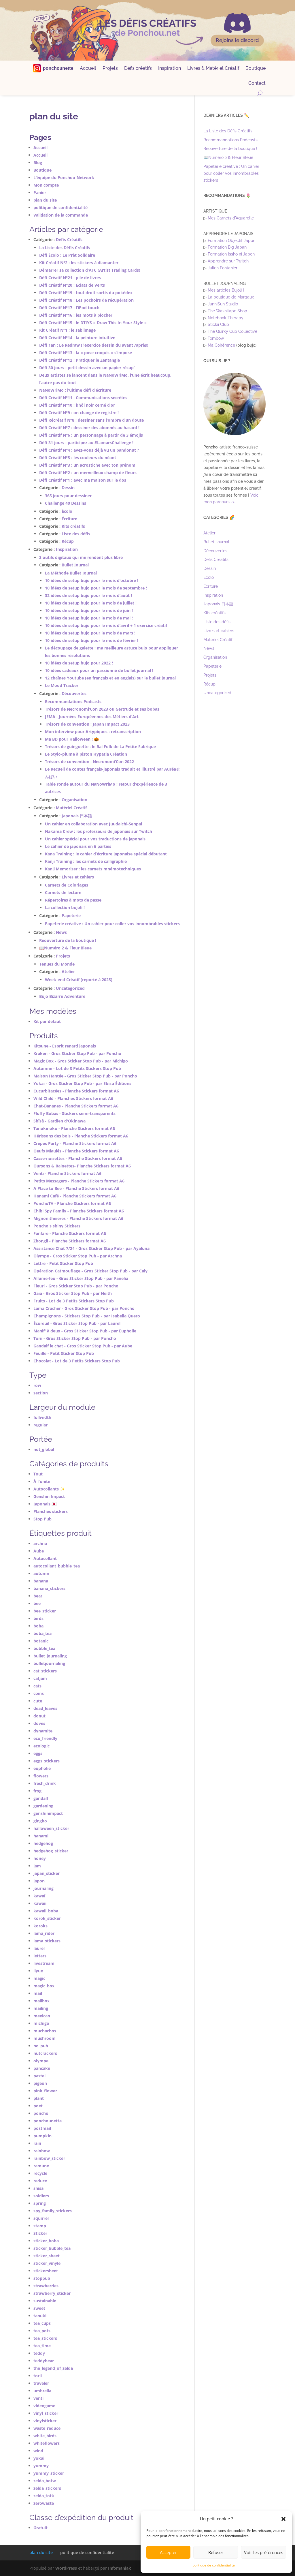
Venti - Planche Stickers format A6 (67, 1173)
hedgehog (43, 1843)
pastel (39, 2076)
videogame (44, 2405)
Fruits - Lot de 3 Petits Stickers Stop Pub (73, 1301)
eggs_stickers (46, 1761)
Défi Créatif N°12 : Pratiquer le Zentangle (79, 360)
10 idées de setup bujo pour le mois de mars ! (90, 633)
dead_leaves (45, 1708)
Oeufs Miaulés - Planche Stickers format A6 (76, 1151)
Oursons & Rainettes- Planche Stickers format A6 (82, 1166)
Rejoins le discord (237, 40)
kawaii (39, 1903)
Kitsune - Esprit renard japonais (64, 1046)
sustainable (44, 2300)
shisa (38, 2188)
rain (37, 2143)
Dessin (68, 487)
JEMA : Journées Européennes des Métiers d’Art (92, 716)
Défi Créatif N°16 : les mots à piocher (75, 315)
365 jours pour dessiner (68, 495)
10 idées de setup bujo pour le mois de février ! (91, 640)
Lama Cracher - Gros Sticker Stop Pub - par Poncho (84, 1308)
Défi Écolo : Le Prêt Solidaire (67, 255)
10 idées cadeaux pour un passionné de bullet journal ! (99, 670)
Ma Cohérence (221, 345)
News (61, 932)
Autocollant (45, 1558)
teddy (39, 2353)
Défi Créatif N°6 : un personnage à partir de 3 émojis (91, 435)
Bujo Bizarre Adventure (62, 996)
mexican (41, 2016)
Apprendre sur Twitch (228, 261)
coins (38, 1693)
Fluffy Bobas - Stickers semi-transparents (74, 1113)
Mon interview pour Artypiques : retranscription (93, 731)
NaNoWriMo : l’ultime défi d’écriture (75, 390)
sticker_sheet (46, 2255)
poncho (40, 2113)
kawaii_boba (45, 1911)
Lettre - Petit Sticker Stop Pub (63, 1263)
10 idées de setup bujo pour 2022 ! (79, 663)
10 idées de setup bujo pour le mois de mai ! (89, 618)
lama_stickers (46, 1941)
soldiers (41, 2195)
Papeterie (71, 915)
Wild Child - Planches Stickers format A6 (73, 1098)
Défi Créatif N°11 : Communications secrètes (83, 397)
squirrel (41, 2218)
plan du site (45, 200)
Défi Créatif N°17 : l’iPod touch (69, 307)
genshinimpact (48, 1813)
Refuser (215, 2552)
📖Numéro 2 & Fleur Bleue (65, 948)
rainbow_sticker (49, 2158)
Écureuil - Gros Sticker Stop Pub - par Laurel (76, 1323)
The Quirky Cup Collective (232, 331)
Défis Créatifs (69, 239)
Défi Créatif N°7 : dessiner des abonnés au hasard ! (89, 427)
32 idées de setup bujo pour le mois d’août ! (88, 595)
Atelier (68, 971)
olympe (40, 2061)
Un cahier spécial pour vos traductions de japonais (95, 839)
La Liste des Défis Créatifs (64, 247)
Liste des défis (76, 533)
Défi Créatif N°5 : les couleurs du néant (77, 457)
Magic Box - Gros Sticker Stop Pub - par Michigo (80, 1061)
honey (39, 1858)
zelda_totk (43, 2495)
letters (39, 1956)
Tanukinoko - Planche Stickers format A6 (74, 1128)
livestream (43, 1963)
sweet (39, 2308)
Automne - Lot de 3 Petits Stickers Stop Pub (77, 1068)
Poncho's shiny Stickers (56, 1226)
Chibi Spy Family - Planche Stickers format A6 (78, 1211)
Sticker (40, 2233)
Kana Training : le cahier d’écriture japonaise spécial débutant (106, 854)
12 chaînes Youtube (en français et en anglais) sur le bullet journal (110, 678)
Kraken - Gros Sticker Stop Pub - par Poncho (77, 1053)
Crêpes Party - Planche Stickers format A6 (74, 1143)
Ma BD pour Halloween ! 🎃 (72, 739)
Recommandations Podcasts (73, 701)
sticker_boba (46, 2240)
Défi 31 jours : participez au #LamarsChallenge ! (86, 442)
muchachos (44, 2031)
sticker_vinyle (46, 2263)
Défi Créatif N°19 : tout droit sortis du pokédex (86, 292)
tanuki (39, 2315)
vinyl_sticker (45, 2413)
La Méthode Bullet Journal (71, 573)
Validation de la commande (60, 215)
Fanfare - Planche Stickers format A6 (69, 1233)
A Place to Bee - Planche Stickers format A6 (76, 1188)
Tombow (216, 338)
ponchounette (58, 68)
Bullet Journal (75, 565)
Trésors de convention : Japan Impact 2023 (87, 724)
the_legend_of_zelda (53, 2368)
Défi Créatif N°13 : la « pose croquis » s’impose (85, 352)
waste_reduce (46, 2428)
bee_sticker (44, 1611)
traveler (41, 2383)
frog (37, 1791)
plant (38, 2098)
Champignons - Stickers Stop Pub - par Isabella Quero (86, 1316)
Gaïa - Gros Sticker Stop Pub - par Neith (72, 1293)
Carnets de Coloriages (66, 885)
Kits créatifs (73, 526)
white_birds (44, 2435)
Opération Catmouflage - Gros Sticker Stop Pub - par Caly (90, 1271)
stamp (39, 2225)
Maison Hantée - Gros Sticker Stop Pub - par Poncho (85, 1076)
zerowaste (43, 2503)
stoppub (41, 2278)
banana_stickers (49, 1588)
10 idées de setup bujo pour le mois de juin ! (89, 610)
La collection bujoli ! (65, 907)
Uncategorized (70, 988)
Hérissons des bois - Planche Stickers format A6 (80, 1136)
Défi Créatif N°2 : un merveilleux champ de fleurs (88, 472)
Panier (39, 192)
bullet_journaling (50, 1656)
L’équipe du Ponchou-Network (63, 177)
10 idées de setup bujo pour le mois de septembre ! (96, 588)
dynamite (42, 1731)
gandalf (40, 1798)
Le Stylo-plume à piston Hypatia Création (86, 754)
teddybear (43, 2360)
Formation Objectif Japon (231, 240)
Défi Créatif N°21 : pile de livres (70, 277)
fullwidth (42, 1417)
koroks (40, 1926)
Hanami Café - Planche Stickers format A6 (74, 1196)
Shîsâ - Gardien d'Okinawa (59, 1121)
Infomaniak (119, 2568)
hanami (40, 1836)
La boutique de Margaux (231, 297)
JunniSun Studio (223, 304)
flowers (40, 1776)
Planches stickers (50, 1511)
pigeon (40, 2083)
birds (38, 1618)
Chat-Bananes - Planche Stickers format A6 (75, 1106)
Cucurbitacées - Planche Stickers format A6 (76, 1091)
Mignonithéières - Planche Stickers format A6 (78, 1218)
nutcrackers (45, 2053)
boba (38, 1626)
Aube (38, 1551)
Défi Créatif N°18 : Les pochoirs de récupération (86, 300)
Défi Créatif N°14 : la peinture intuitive (77, 337)
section (40, 1393)
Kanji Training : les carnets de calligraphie (86, 861)
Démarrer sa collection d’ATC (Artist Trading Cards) (89, 270)
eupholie (42, 1768)
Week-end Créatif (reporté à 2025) (78, 979)
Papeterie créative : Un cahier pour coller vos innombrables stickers (112, 923)
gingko (40, 1821)
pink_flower (45, 2091)
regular (40, 1425)
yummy (41, 2465)
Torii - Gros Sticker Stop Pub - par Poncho (74, 1338)
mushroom (44, 2038)
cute (37, 1701)
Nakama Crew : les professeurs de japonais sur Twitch (98, 831)
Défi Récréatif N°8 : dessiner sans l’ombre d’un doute (91, 420)
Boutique (255, 68)
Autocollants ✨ (49, 1489)
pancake (41, 2068)
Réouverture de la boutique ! (67, 940)
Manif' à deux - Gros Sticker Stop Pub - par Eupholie (84, 1331)
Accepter (168, 2552)
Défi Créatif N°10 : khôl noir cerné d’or (77, 405)
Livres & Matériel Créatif (213, 68)
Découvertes (74, 693)
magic (39, 1978)
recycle (40, 2173)
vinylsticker (44, 2420)
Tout (38, 1474)
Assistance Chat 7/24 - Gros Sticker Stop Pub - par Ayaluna (91, 1248)
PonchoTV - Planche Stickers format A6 (72, 1203)
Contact (257, 83)
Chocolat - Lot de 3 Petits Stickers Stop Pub (76, 1361)
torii (37, 2375)
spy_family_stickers (52, 2210)
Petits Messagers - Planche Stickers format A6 (78, 1181)
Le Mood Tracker (61, 685)
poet (38, 2106)
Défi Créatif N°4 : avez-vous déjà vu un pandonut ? (89, 450)
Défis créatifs (138, 68)
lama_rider (43, 1933)
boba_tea (42, 1633)
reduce (40, 2180)
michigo (41, 2023)
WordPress (66, 2568)
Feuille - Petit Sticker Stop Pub (63, 1353)
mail (37, 1993)
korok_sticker (47, 1918)
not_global (43, 1449)
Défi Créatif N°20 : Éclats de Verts (72, 285)
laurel (39, 1948)
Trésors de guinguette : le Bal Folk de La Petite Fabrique (100, 746)
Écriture (69, 518)
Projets (110, 68)
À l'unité (41, 1481)
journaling (43, 1888)
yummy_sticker (48, 2473)
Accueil (88, 68)
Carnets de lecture (63, 892)
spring (39, 2203)
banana (40, 1581)
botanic (40, 1641)
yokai (38, 2458)
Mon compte (46, 185)
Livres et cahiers (78, 877)
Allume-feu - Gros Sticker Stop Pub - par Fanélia (80, 1278)
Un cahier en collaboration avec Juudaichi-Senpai (93, 824)
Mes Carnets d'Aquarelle (231, 218)
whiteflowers (46, 2443)
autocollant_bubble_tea (56, 1566)
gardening (43, 1806)
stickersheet (45, 2270)
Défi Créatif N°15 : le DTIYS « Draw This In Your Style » (93, 322)
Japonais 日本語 (77, 815)
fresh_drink (44, 1783)
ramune (41, 2165)
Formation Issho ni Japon (231, 254)
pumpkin (42, 2135)
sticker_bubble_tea (52, 2248)
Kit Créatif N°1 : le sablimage (67, 330)
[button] (283, 2519)
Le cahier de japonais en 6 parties (78, 846)
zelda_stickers (47, 2488)
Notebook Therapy (225, 318)
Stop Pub (42, 1519)
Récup (68, 541)
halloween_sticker (51, 1828)
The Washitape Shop (227, 311)
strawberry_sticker (52, 2293)
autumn (41, 1573)
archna (40, 1543)
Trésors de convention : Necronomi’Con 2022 (89, 761)
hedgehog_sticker (50, 1851)
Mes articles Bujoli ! (226, 290)
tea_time (42, 2345)
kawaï (39, 1896)
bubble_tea (44, 1648)
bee (37, 1603)
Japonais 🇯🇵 (44, 1504)
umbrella (42, 2390)
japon (39, 1881)
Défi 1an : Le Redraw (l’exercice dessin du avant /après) (93, 345)
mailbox (41, 2001)
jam (37, 1866)
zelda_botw (44, 2480)
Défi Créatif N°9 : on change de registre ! (79, 412)
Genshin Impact (49, 1496)
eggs (37, 1753)
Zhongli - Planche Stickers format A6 (69, 1241)
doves (39, 1723)
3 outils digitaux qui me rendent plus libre (81, 557)
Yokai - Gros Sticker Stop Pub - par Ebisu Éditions (82, 1083)
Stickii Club (218, 324)
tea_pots (41, 2330)
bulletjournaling (49, 1663)
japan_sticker (46, 1873)
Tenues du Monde (57, 964)
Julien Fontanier (222, 268)
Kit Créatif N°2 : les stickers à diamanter (78, 262)
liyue (38, 1971)
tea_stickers (45, 2338)
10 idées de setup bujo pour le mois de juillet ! (91, 603)
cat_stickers (45, 1671)
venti (38, 2398)
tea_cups (42, 2323)
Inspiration (169, 68)
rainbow (41, 2150)
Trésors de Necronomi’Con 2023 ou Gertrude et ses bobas (102, 709)
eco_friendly (45, 1738)
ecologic (41, 1746)
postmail (42, 2128)
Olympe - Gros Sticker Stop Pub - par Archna (77, 1256)
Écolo (67, 511)
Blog (37, 162)
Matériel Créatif (71, 807)
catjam (40, 1678)
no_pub (40, 2046)
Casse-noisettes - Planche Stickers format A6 (77, 1158)
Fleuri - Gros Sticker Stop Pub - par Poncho (75, 1286)
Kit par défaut (47, 1021)
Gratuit (40, 2527)
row (37, 1385)
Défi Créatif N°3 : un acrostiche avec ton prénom (87, 465)
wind (38, 2450)
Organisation (74, 799)
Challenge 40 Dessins (65, 503)
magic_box (43, 1986)
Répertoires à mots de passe (73, 900)
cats (37, 1686)
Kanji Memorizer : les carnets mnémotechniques (93, 869)
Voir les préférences (263, 2552)
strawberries (45, 2285)
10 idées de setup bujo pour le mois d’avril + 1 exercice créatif (106, 625)
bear (37, 1596)
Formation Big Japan (227, 247)
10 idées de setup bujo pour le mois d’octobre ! (91, 580)
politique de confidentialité (213, 2565)
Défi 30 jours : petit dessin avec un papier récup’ (87, 367)
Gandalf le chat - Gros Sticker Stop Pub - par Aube (82, 1346)
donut (39, 1716)
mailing (40, 2008)
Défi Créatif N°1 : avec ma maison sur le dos (82, 480)
